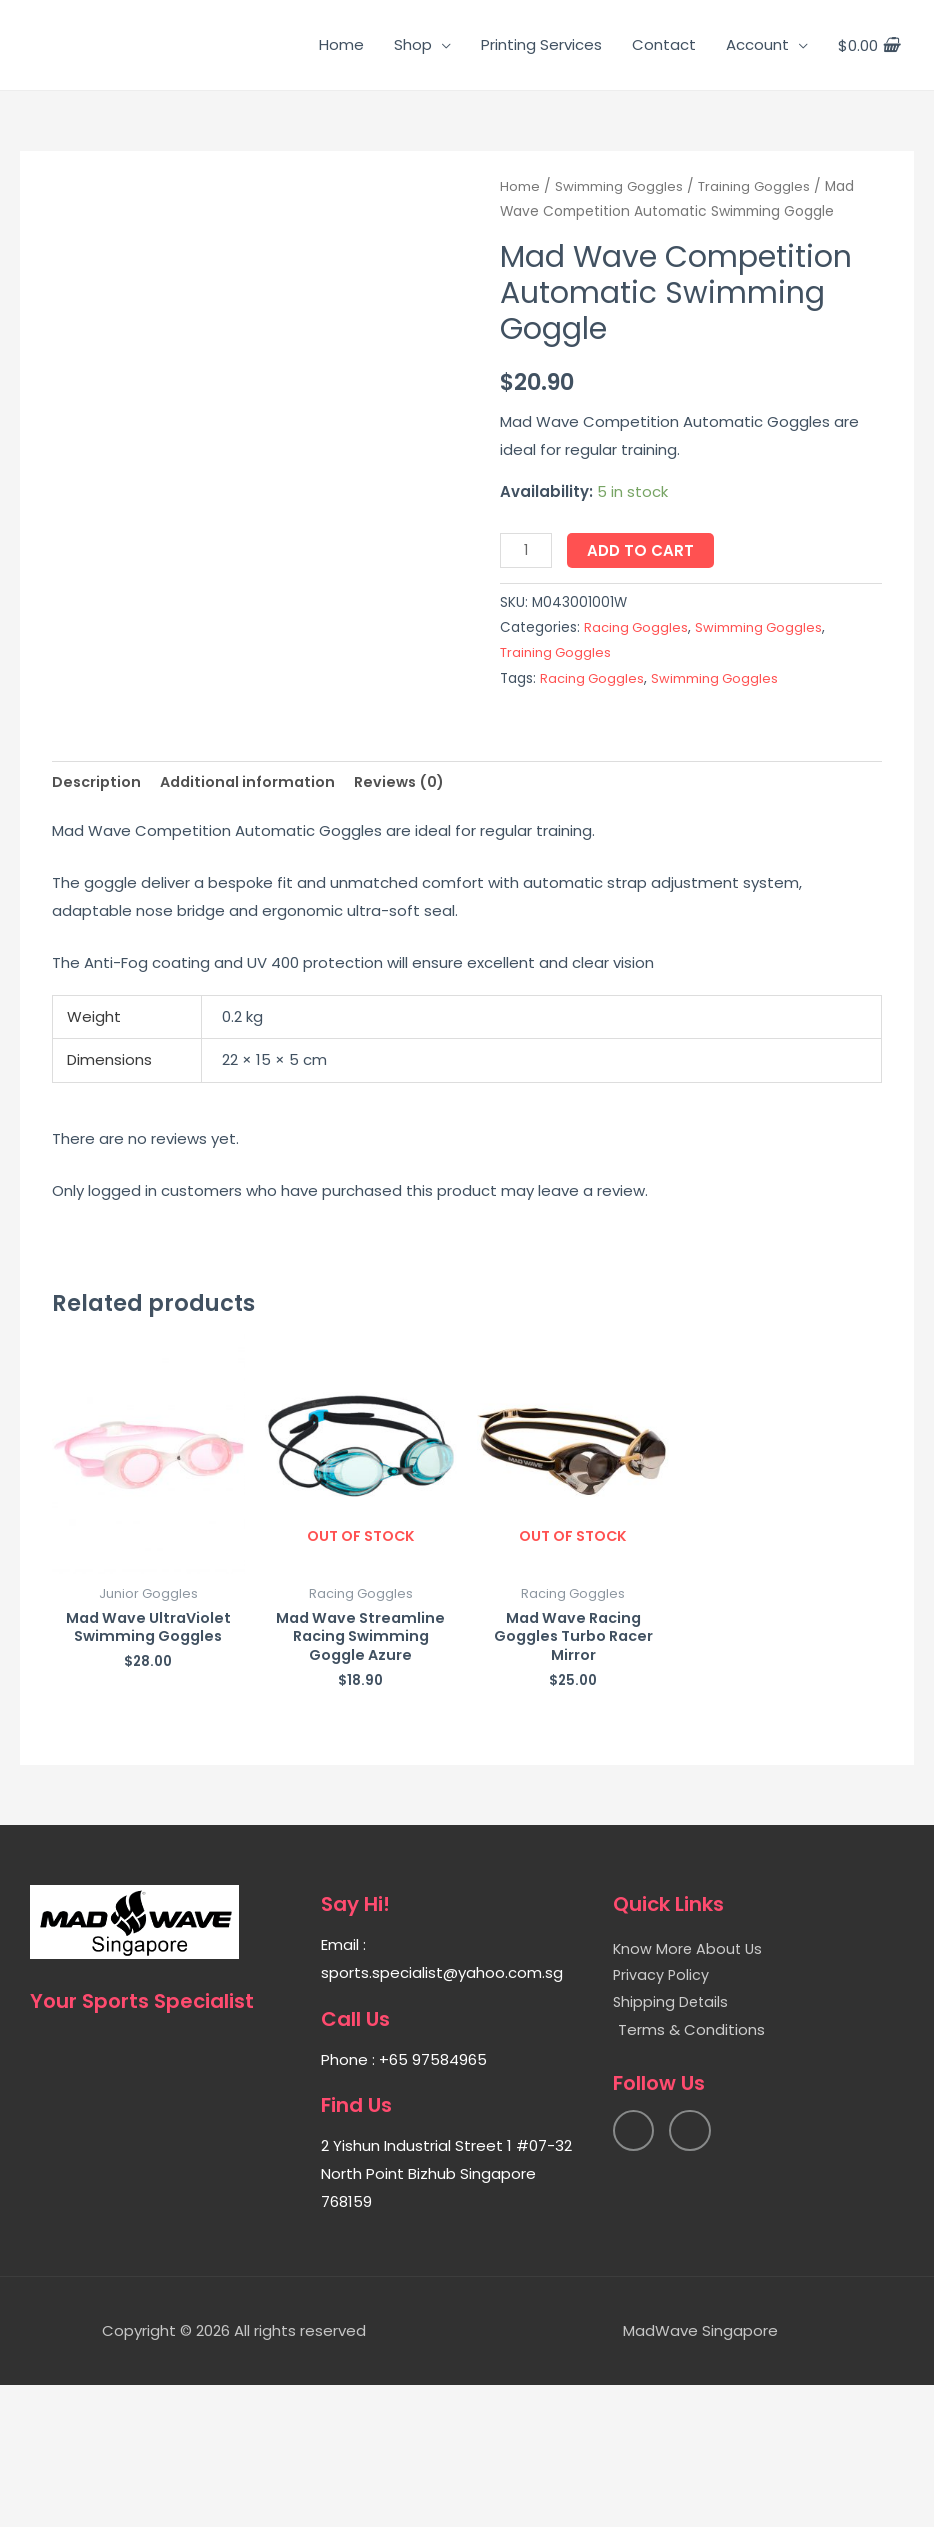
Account (757, 44)
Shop (413, 44)
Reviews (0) (410, 919)
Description (98, 919)
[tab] (98, 919)
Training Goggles (758, 186)
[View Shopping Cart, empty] (868, 45)
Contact (664, 44)
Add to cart (643, 550)
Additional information (253, 919)
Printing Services (541, 44)
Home (341, 44)
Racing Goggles (637, 627)
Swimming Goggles (620, 186)
